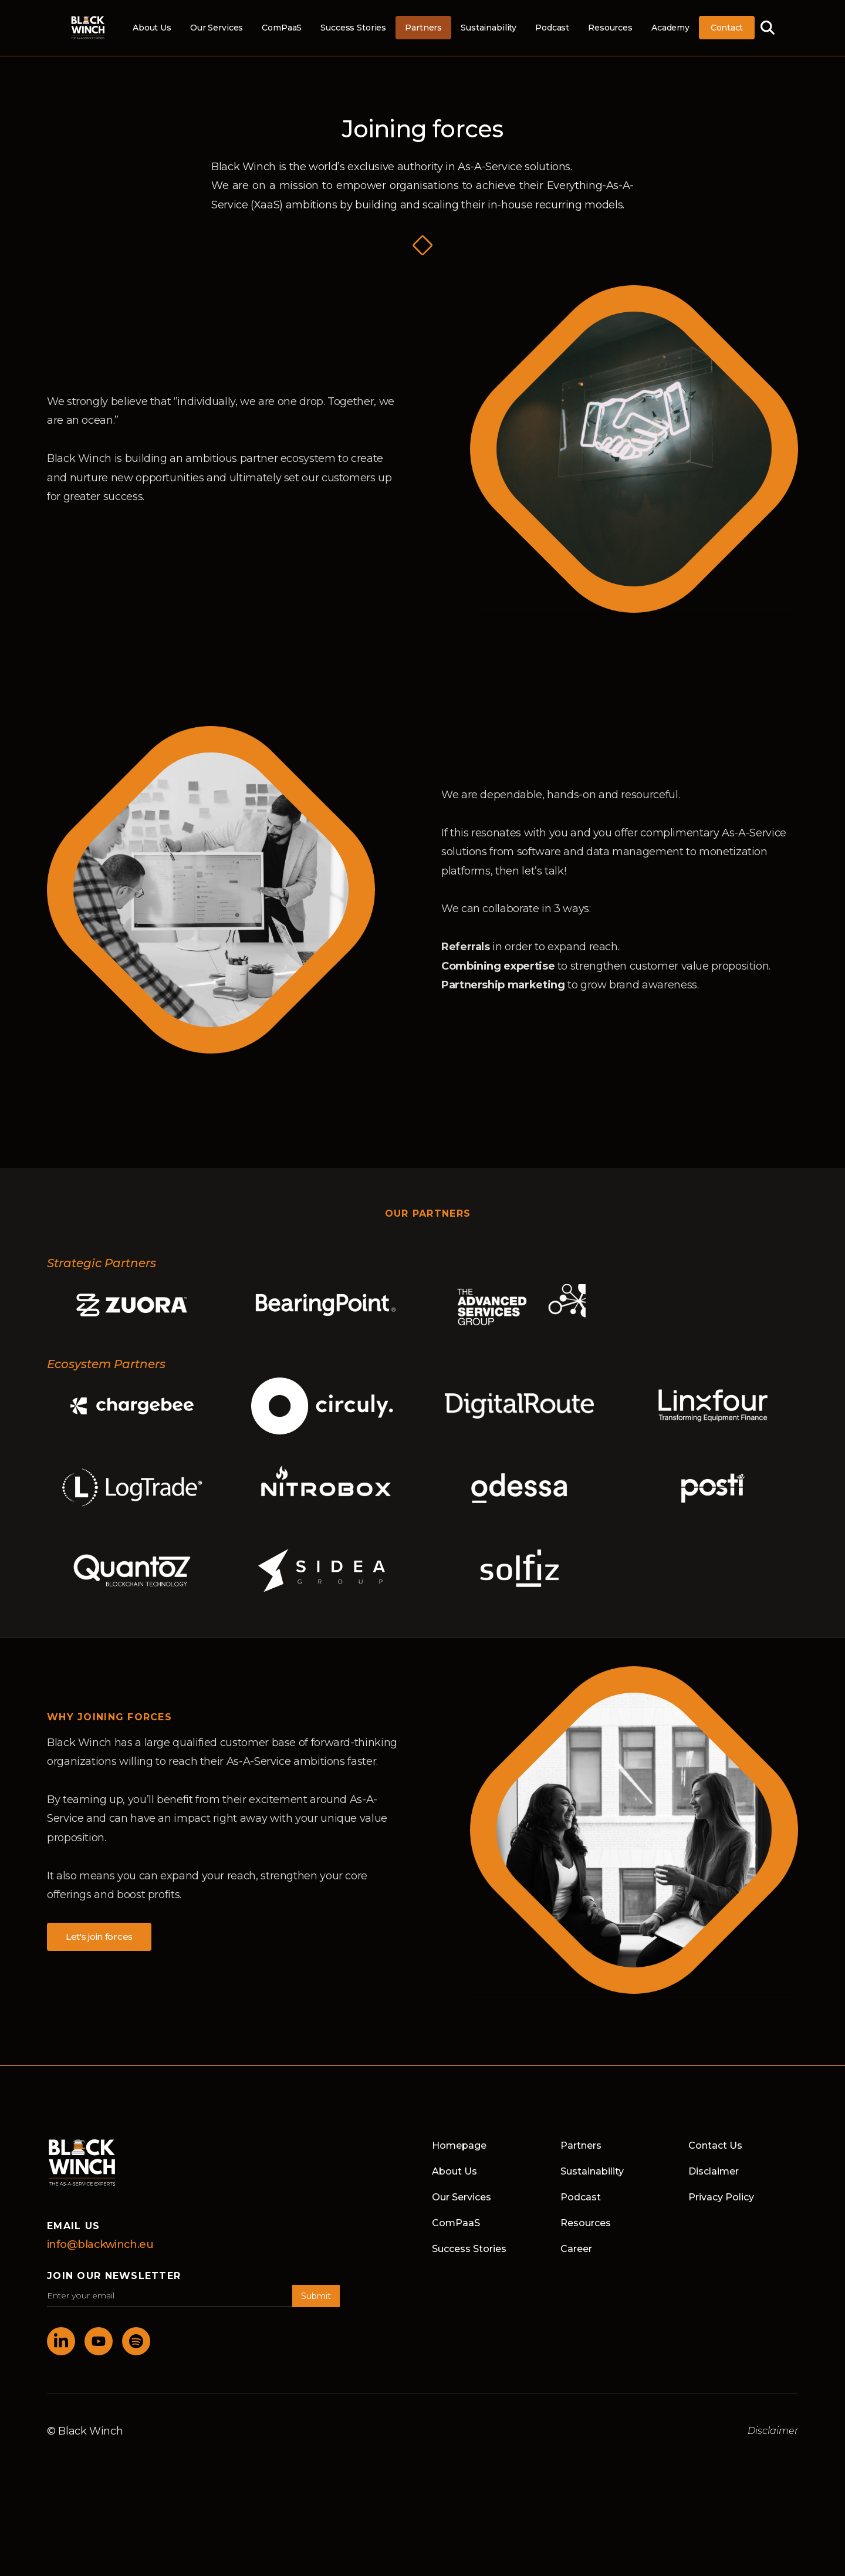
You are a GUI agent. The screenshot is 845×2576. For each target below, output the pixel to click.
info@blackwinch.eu (100, 2244)
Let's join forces (99, 1936)
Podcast (552, 27)
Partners (423, 27)
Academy (670, 27)
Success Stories (353, 27)
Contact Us (715, 2145)
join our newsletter (114, 2275)
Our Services (216, 27)
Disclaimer (713, 2171)
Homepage (459, 2145)
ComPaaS (282, 27)
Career (576, 2248)
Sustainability (488, 27)
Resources (610, 27)
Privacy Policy (721, 2197)
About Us (152, 27)
